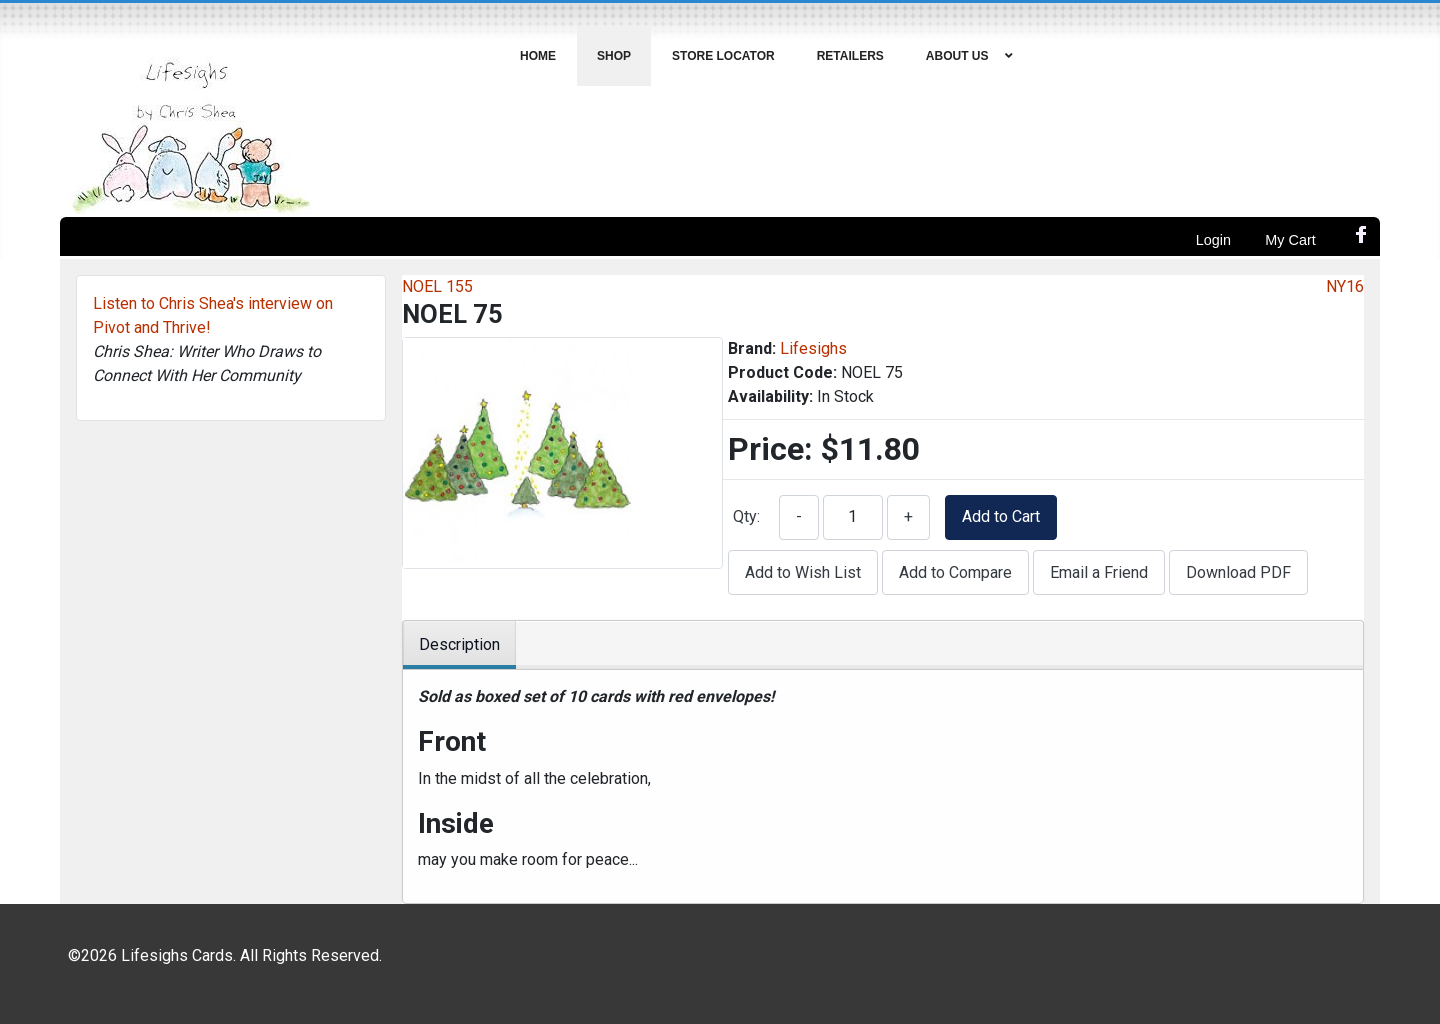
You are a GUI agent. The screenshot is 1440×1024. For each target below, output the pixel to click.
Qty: (746, 516)
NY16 (1345, 286)
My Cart (1290, 240)
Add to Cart (1001, 516)
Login (1213, 240)
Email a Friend (1099, 572)
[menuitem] (538, 56)
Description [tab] (459, 644)
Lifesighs (813, 348)
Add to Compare (955, 572)
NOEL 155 (437, 286)
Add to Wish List (803, 572)
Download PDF (1238, 572)
